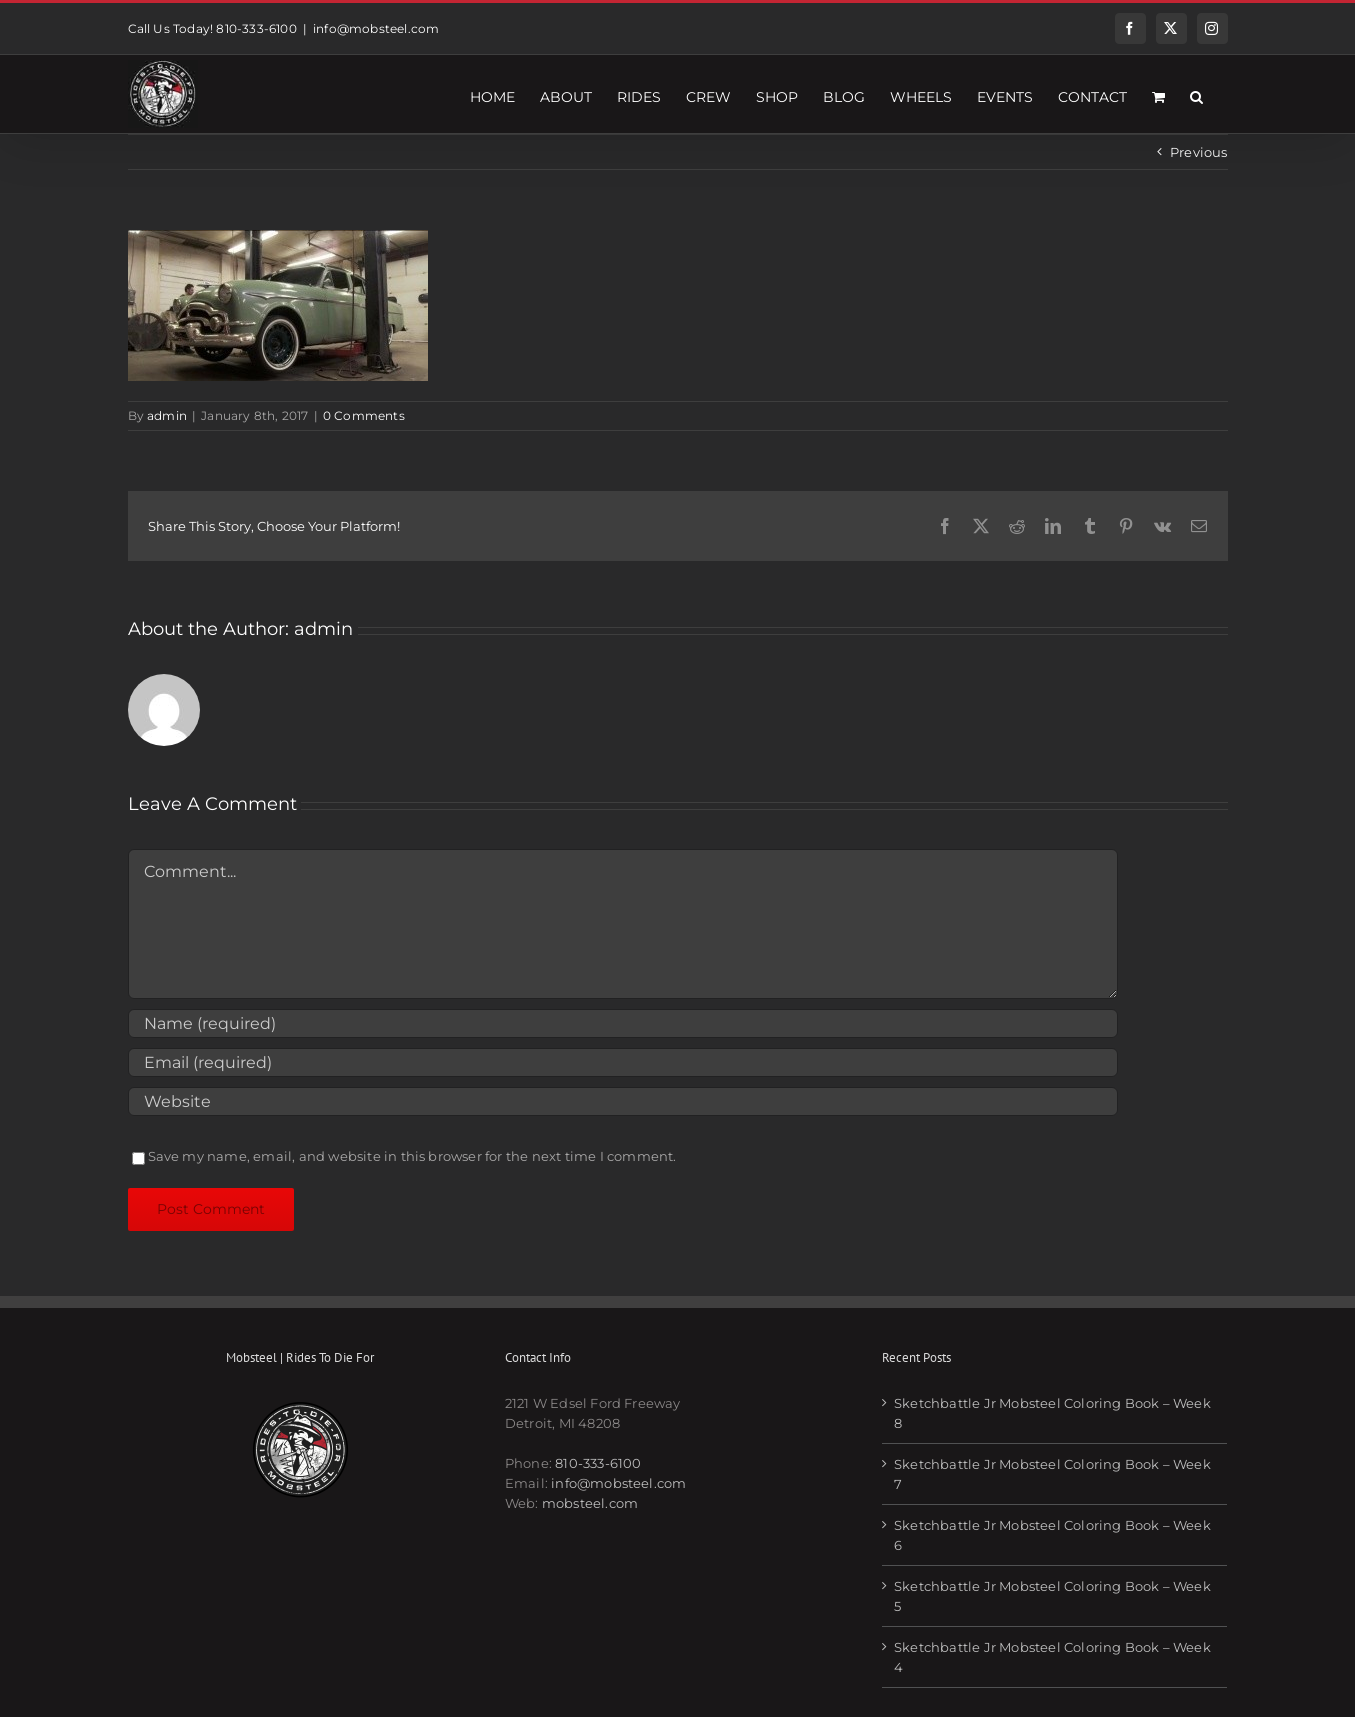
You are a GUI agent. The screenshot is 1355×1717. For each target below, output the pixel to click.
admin (167, 415)
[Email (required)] (623, 1062)
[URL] (623, 1101)
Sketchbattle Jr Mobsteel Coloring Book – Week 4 (1052, 1657)
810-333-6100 (598, 1463)
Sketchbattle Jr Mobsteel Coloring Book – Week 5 (1052, 1596)
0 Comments (364, 415)
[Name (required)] (623, 1023)
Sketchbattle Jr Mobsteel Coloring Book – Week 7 (1052, 1474)
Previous (1199, 152)
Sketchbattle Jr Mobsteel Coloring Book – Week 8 (1052, 1413)
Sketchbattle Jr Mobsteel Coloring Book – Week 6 (1052, 1535)
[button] (1196, 94)
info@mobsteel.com (376, 28)
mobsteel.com (590, 1503)
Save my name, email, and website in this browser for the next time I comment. (412, 1156)
